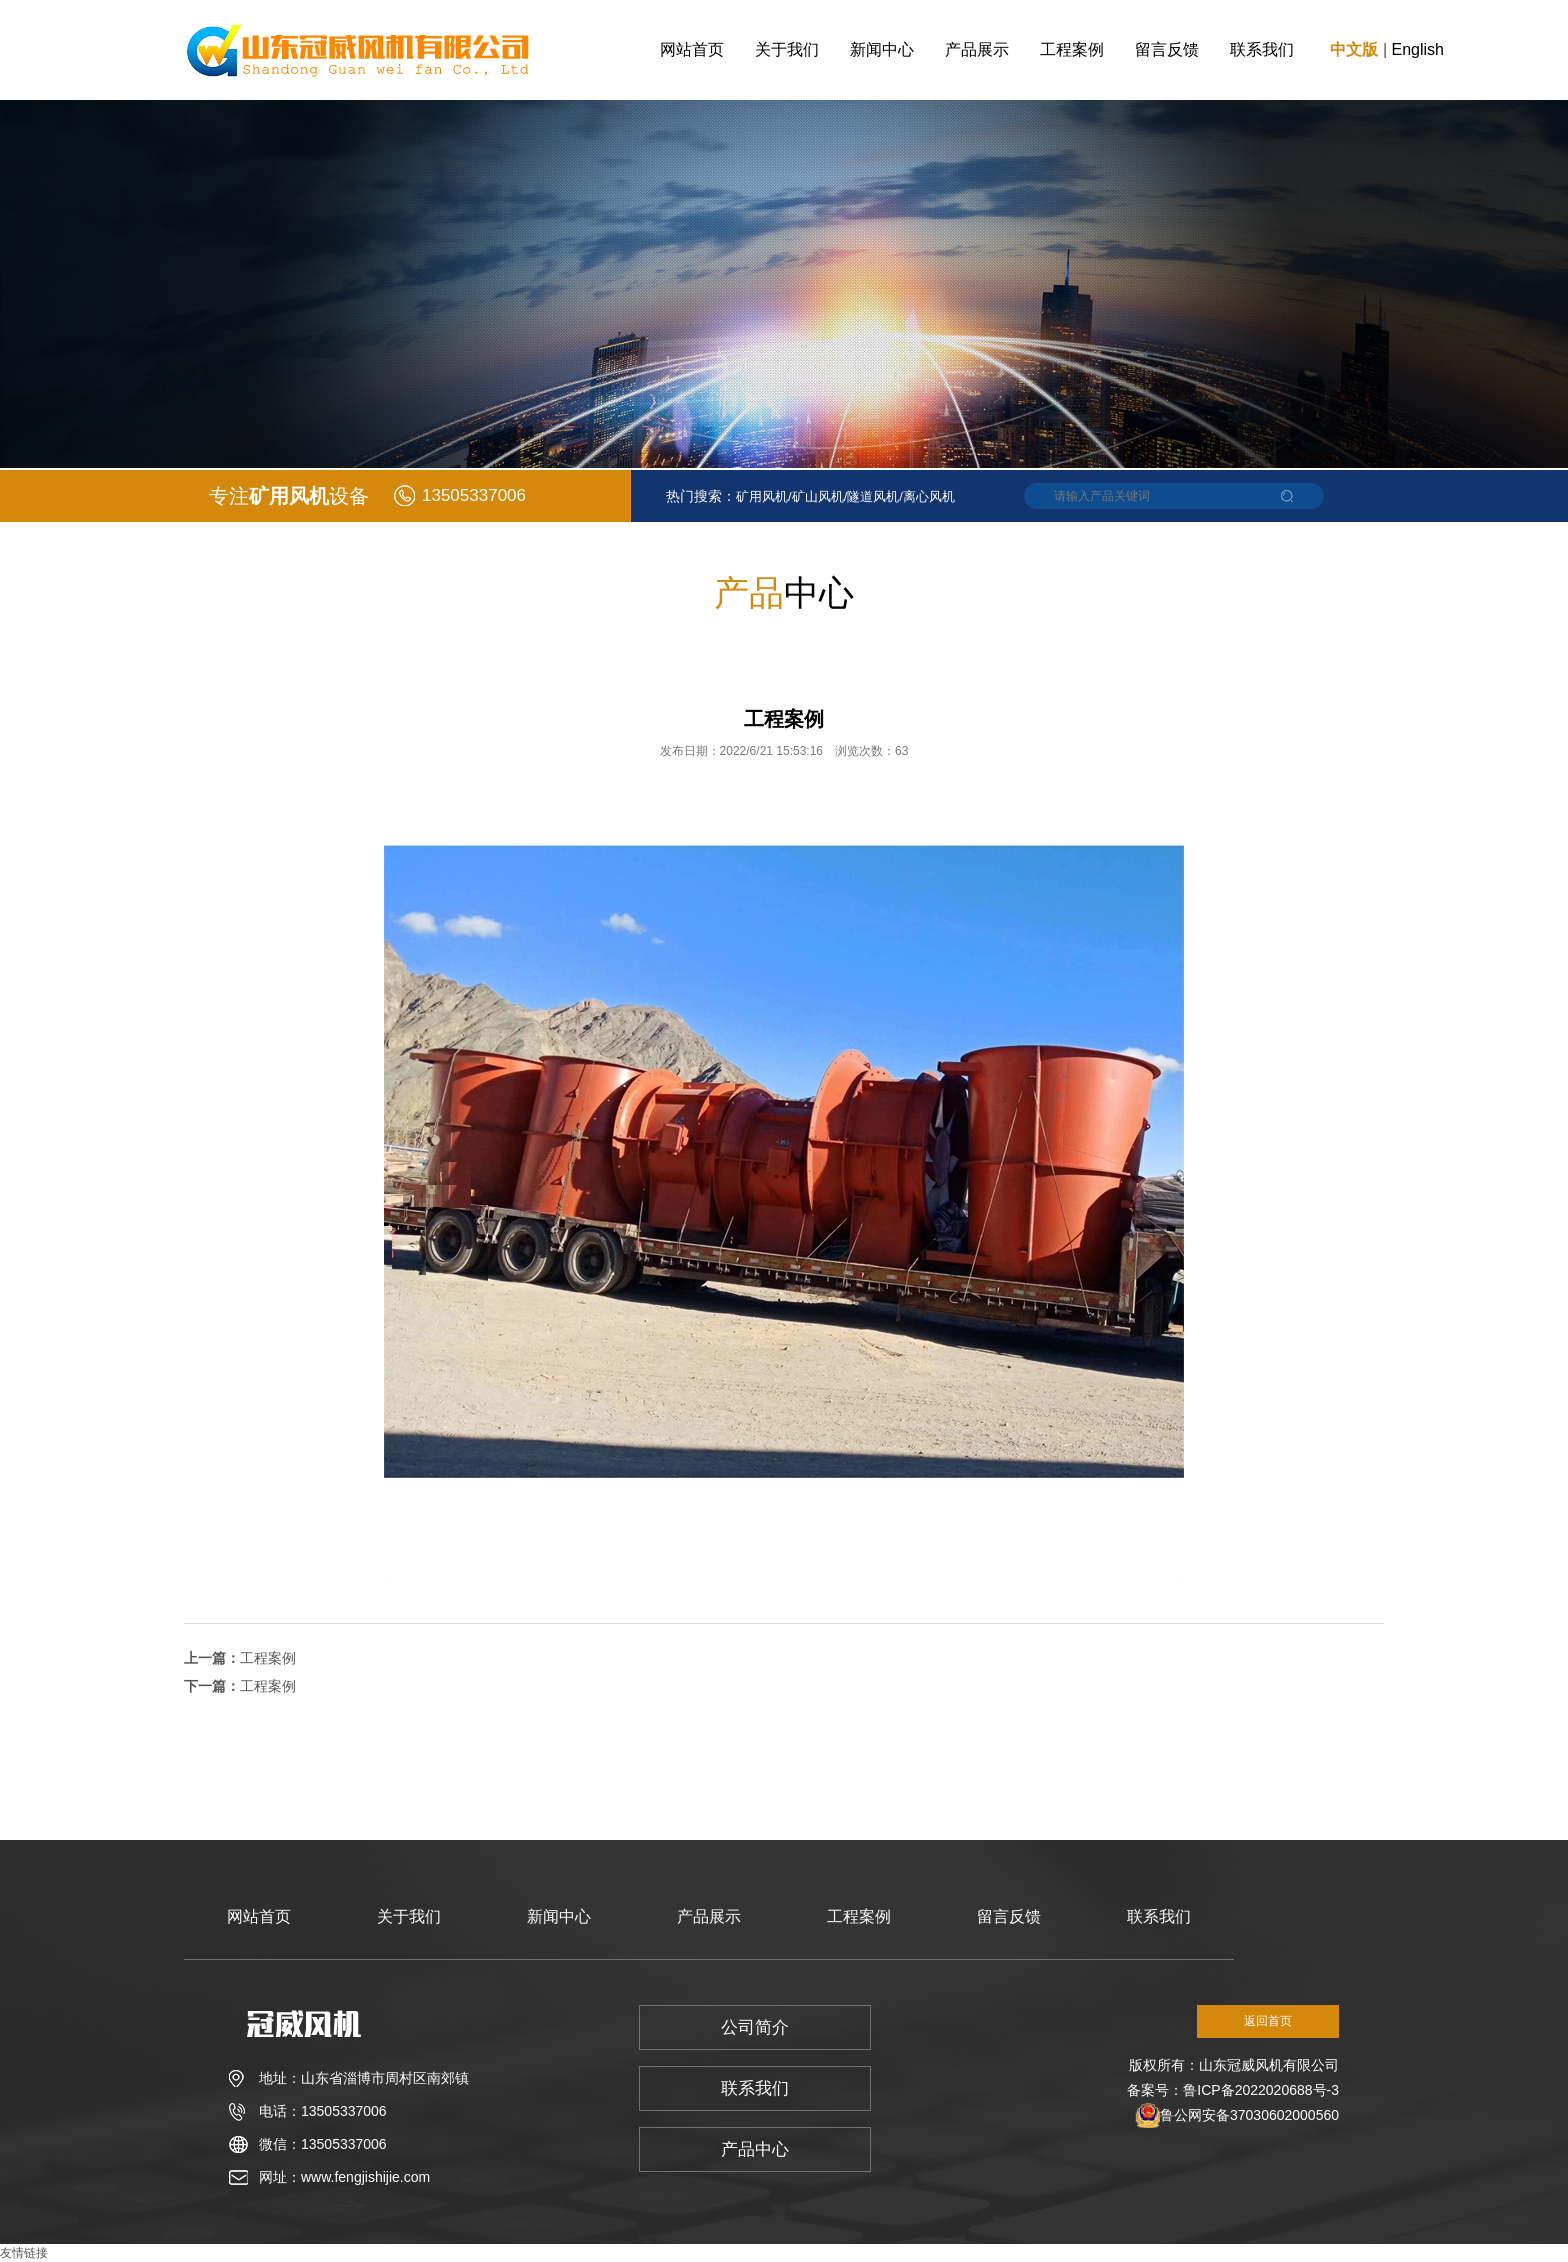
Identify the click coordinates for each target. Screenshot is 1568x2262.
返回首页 (1268, 2021)
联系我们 (1262, 49)
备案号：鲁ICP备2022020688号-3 (1233, 2090)
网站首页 (692, 49)
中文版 (1354, 49)
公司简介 (755, 2027)
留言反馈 (1167, 49)
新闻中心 (882, 49)
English (1418, 49)
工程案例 (1072, 49)
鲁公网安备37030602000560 (1249, 2115)
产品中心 (755, 2149)
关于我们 (787, 49)
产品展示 (977, 49)
